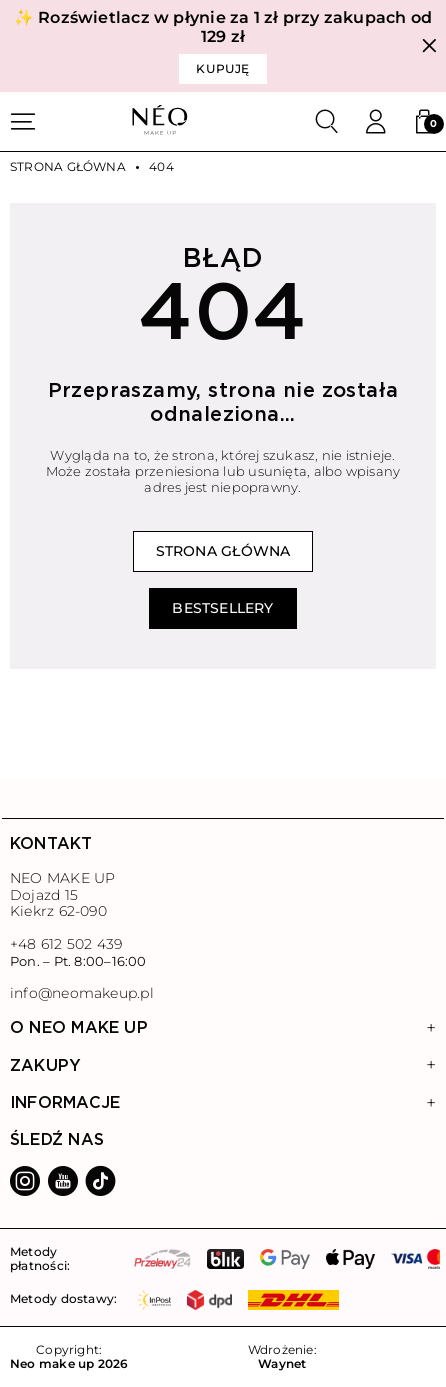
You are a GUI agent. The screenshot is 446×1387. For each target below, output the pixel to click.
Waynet (282, 1364)
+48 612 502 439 (66, 944)
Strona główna (68, 167)
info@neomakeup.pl (82, 993)
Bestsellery (222, 608)
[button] (424, 122)
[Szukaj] (327, 122)
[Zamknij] (429, 46)
